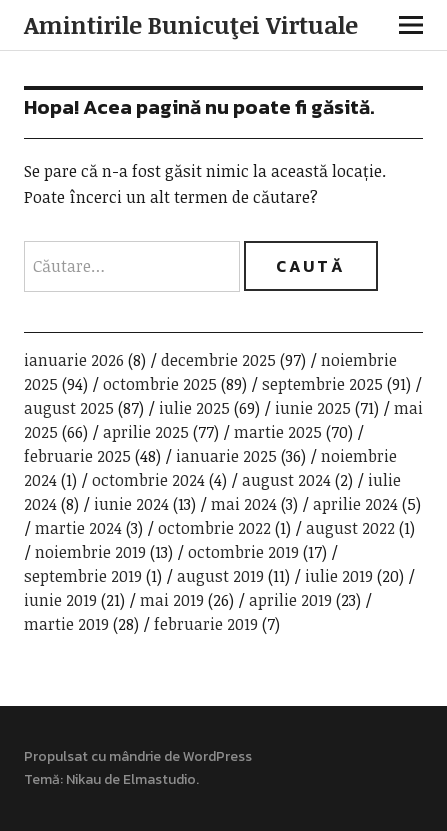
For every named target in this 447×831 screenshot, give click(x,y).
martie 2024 (78, 528)
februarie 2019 (206, 624)
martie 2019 (66, 624)
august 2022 (350, 528)
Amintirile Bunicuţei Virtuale (191, 24)
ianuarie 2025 (226, 456)
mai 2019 (172, 600)
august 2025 (69, 408)
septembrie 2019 (83, 576)
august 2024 (286, 480)
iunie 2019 (60, 600)
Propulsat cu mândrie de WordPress (138, 756)
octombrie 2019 (243, 552)
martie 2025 (278, 432)
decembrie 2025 (218, 360)
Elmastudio (159, 779)
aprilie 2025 (146, 432)
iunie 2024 (131, 504)
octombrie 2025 (160, 384)
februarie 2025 (77, 456)
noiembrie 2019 (90, 552)
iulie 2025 (194, 408)
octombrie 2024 (148, 480)
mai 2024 (244, 504)
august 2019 (220, 576)
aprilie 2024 (355, 504)
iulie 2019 (339, 576)
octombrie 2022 (214, 528)
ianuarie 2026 (74, 360)
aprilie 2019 (290, 600)
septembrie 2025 (322, 384)
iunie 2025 (313, 408)
